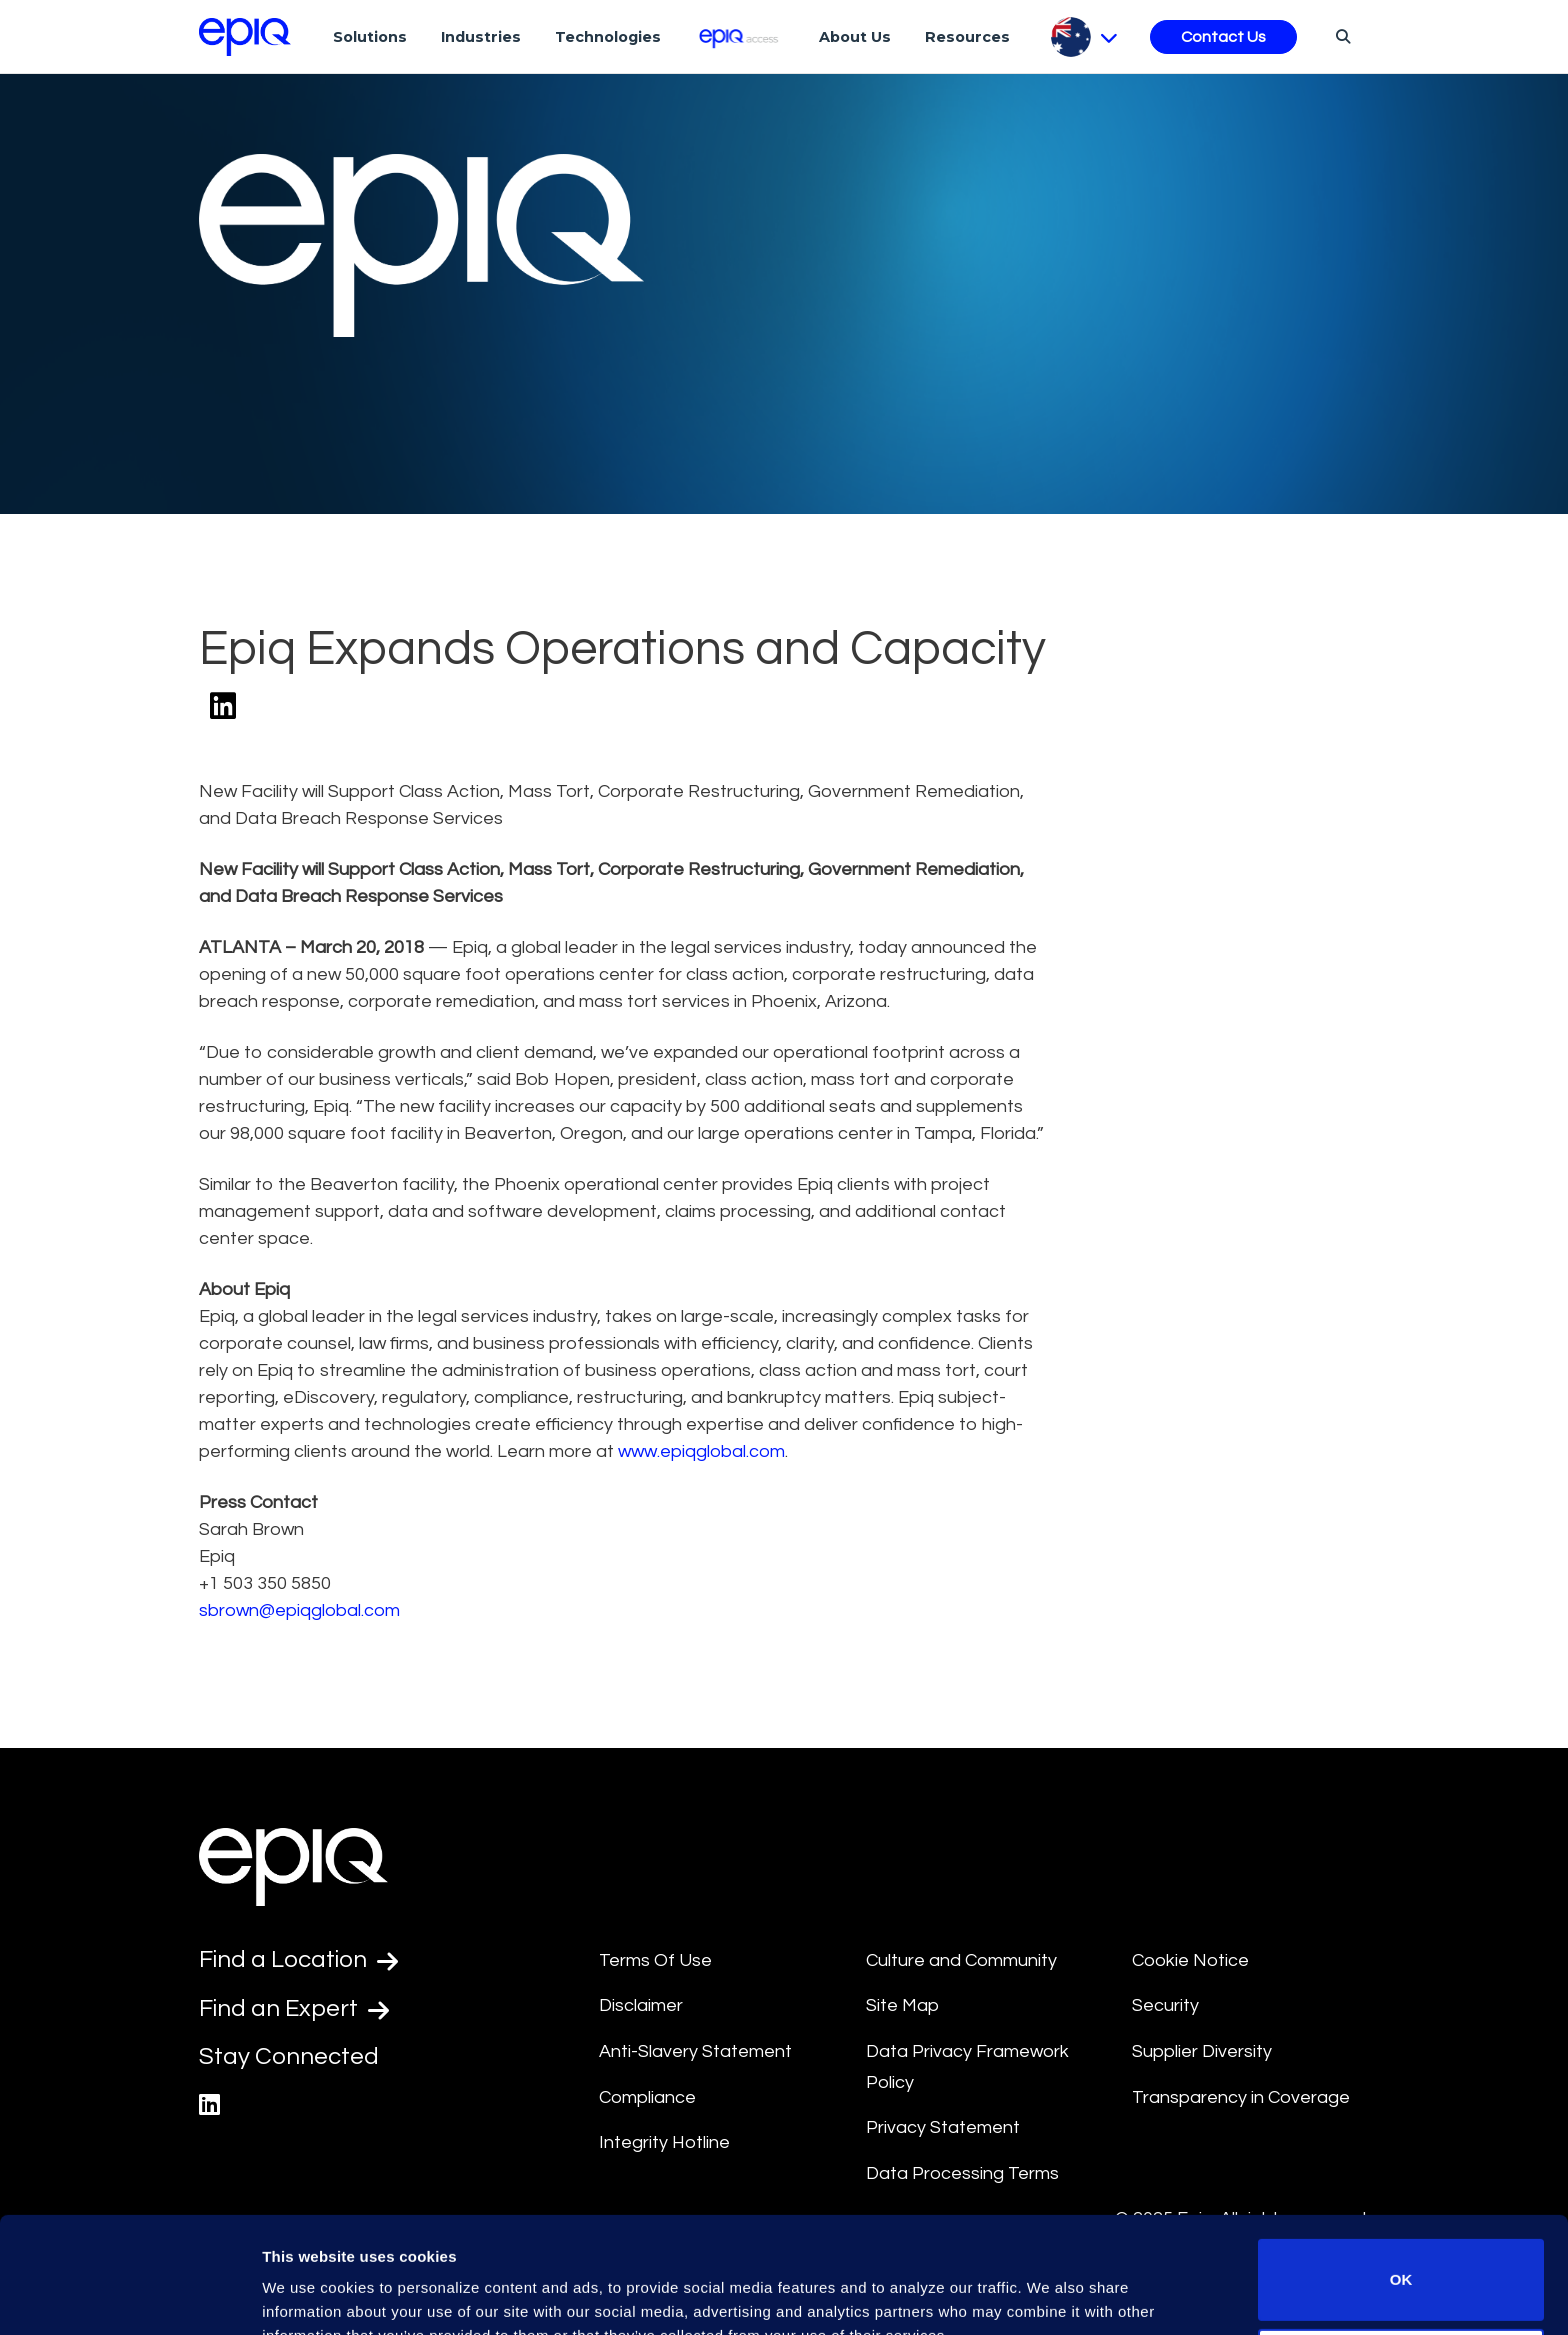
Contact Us (1223, 37)
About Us (855, 37)
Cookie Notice (1190, 1960)
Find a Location (298, 1960)
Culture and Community (961, 1960)
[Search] (1340, 36)
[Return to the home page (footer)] (245, 37)
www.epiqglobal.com (701, 1451)
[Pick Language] (1084, 37)
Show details (308, 2291)
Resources (967, 37)
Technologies (608, 37)
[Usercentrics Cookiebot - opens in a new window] (129, 2296)
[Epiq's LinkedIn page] (209, 2105)
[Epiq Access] (740, 36)
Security (1165, 2005)
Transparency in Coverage (1241, 2097)
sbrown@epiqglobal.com (299, 1610)
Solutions (370, 37)
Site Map (902, 2005)
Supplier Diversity (1202, 2051)
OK (1401, 2180)
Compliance (647, 2097)
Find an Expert (294, 2009)
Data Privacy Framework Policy (967, 2067)
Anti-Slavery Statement (695, 2051)
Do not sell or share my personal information (1401, 2269)
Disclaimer (641, 2005)
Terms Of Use (655, 1960)
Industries (481, 37)
